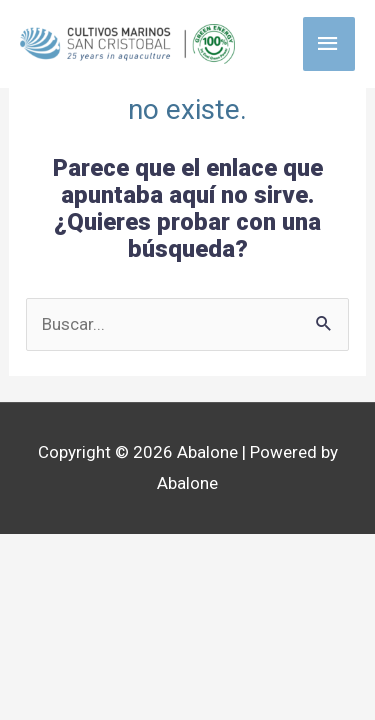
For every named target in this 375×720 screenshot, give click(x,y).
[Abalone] (127, 44)
